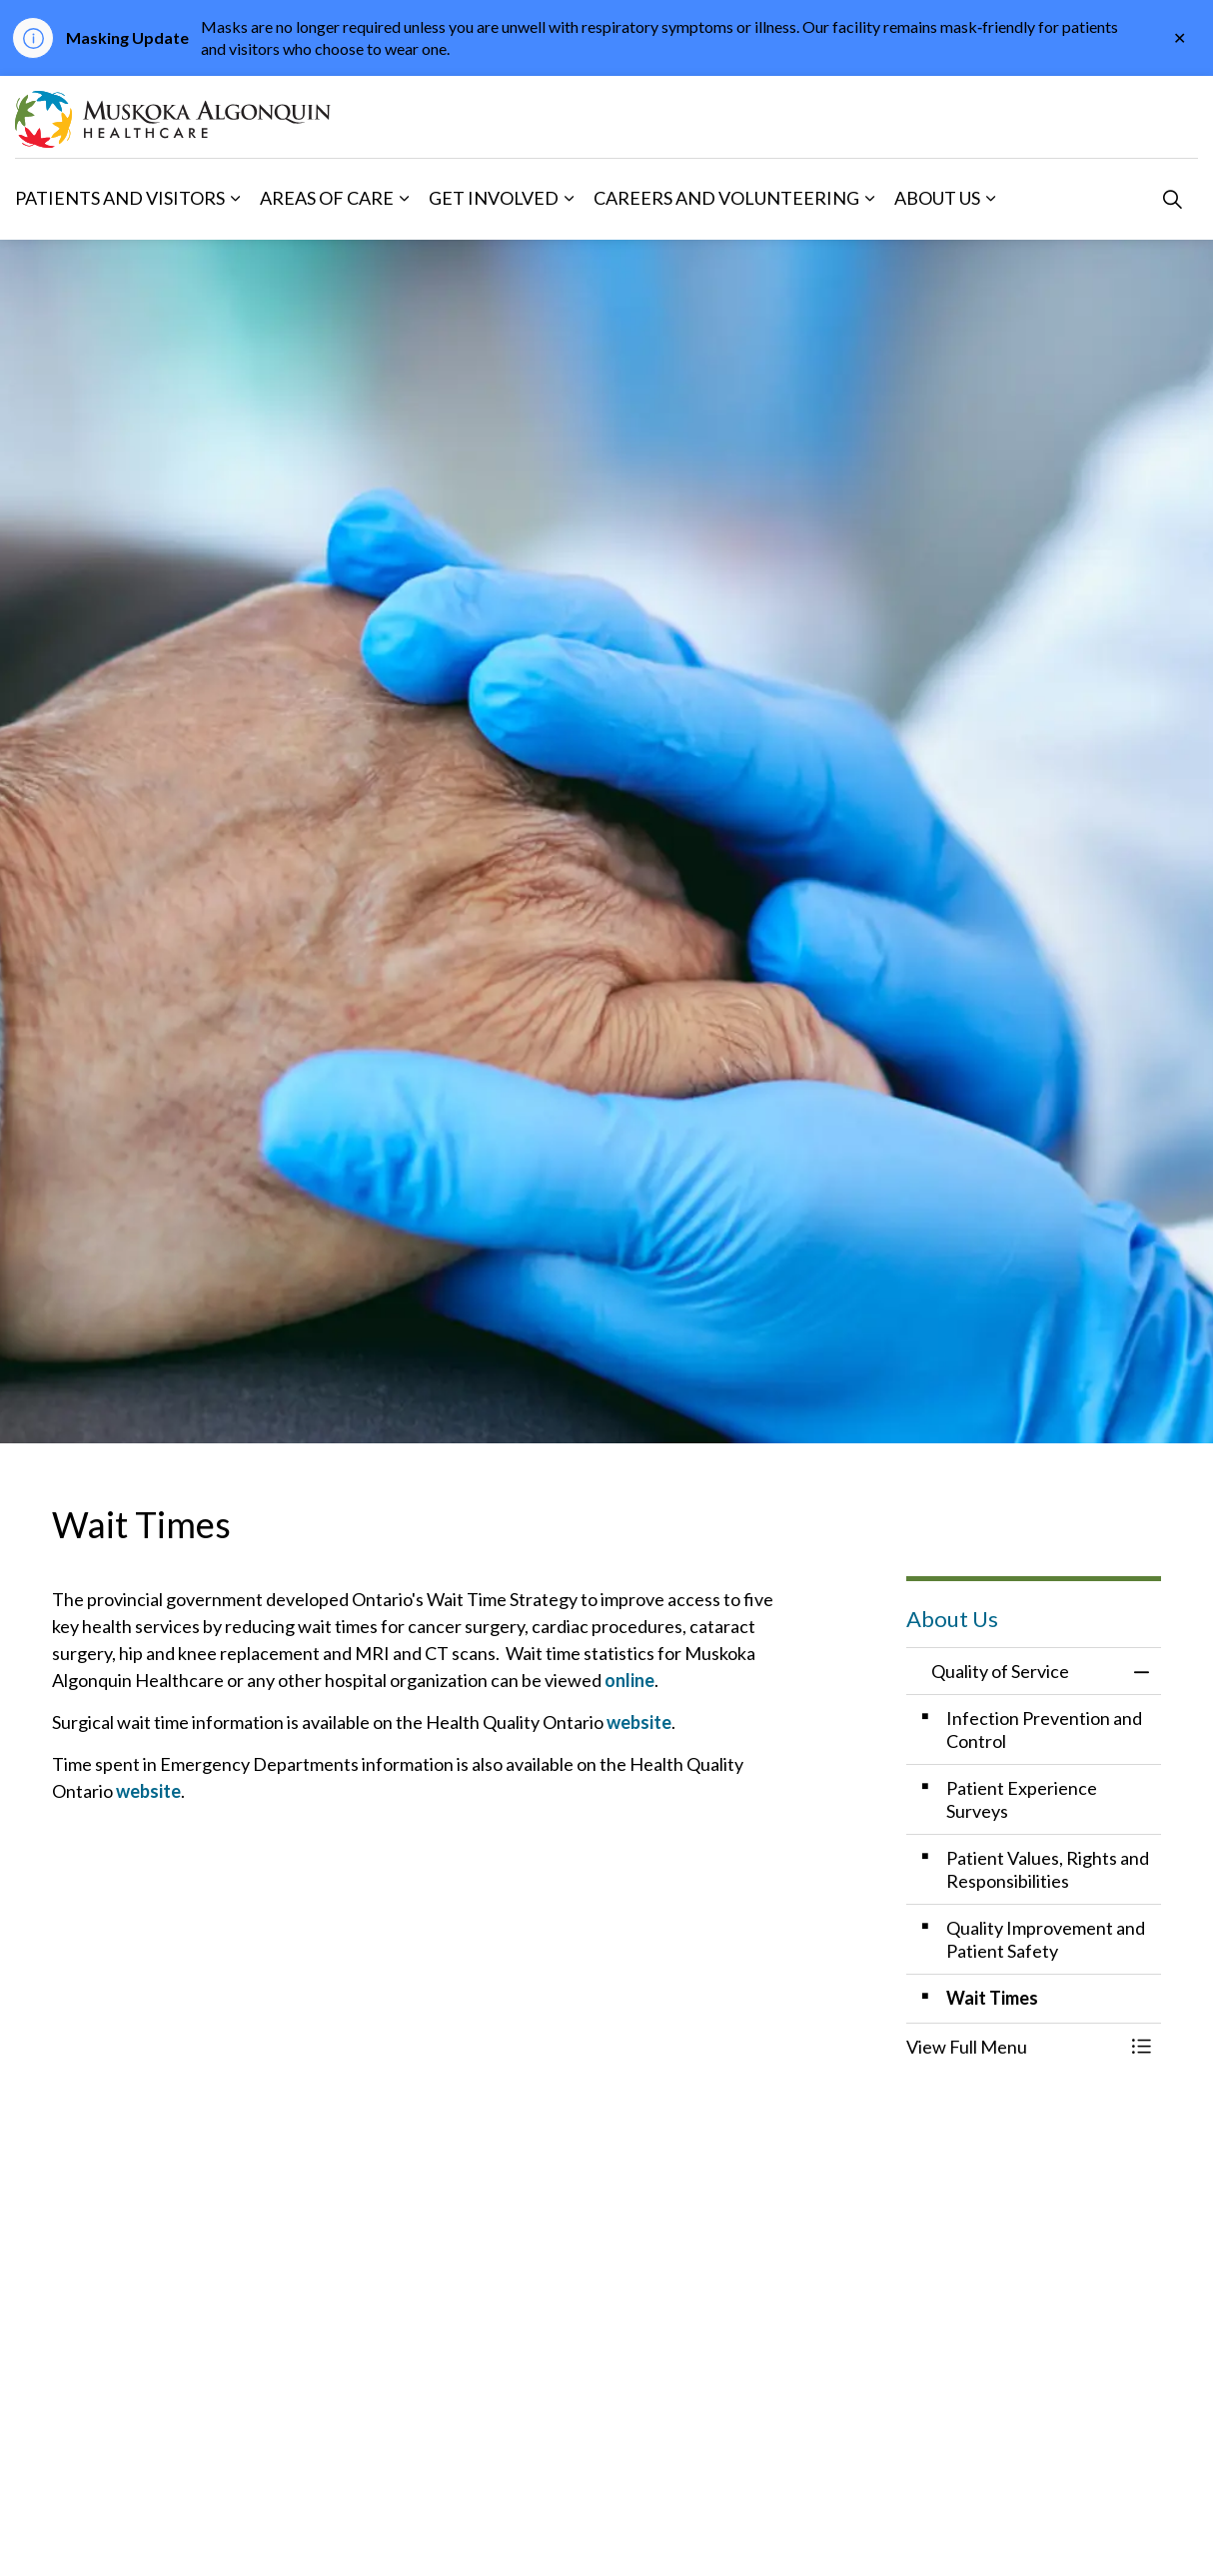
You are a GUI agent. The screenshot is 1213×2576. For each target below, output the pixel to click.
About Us (937, 198)
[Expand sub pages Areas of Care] (404, 199)
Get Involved (494, 198)
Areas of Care (327, 198)
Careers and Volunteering (726, 198)
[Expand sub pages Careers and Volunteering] (869, 199)
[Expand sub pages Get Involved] (569, 199)
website (638, 1722)
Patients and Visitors (120, 198)
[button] (1013, 2047)
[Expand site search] (1172, 199)
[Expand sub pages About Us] (990, 199)
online (629, 1680)
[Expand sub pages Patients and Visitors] (235, 199)
